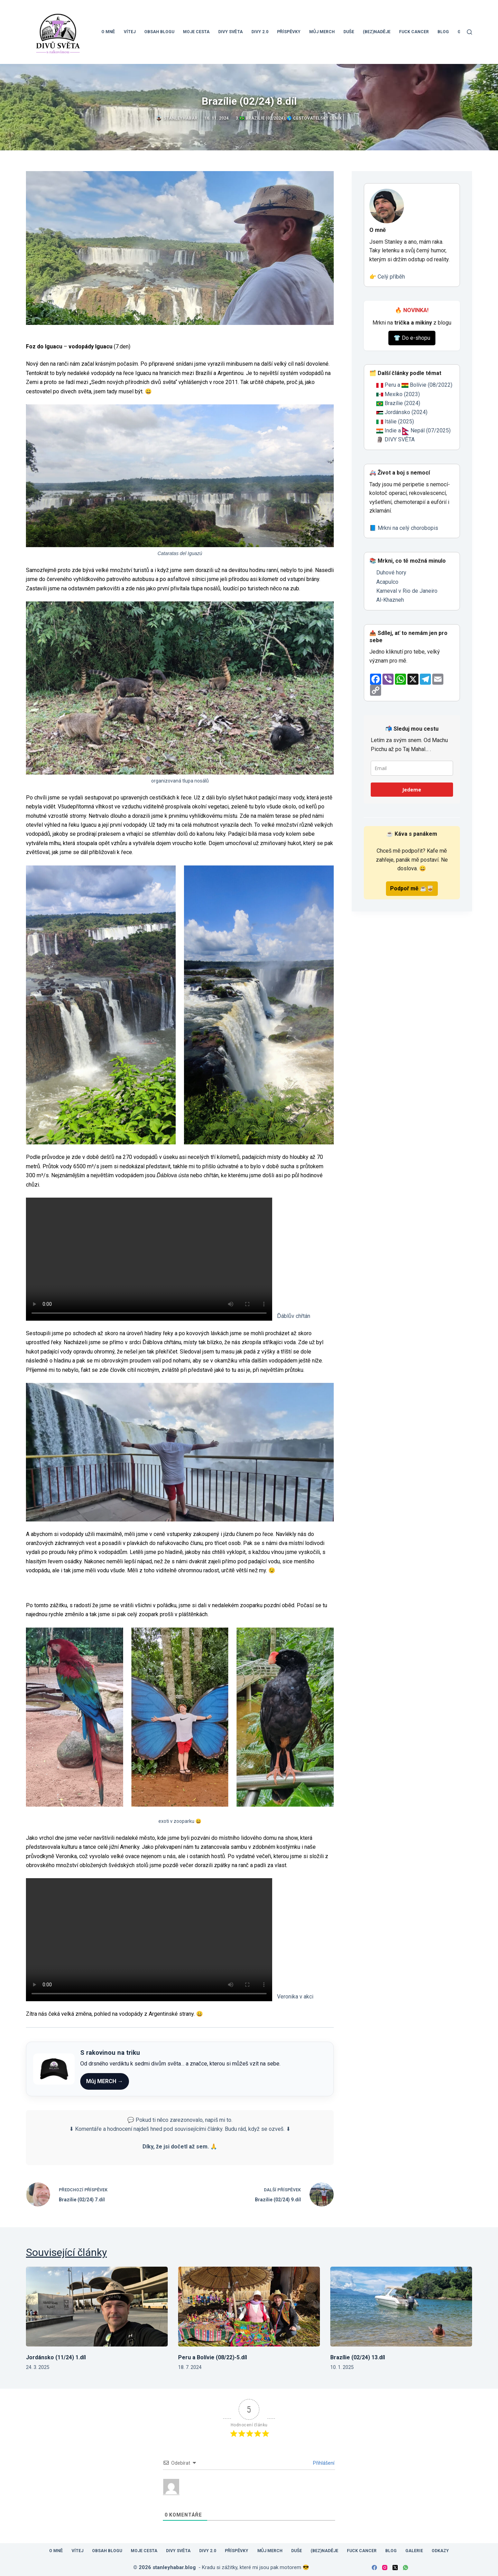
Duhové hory (391, 572)
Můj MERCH (322, 31)
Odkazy (440, 2550)
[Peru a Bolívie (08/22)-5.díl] (249, 2306)
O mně (108, 31)
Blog (443, 31)
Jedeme (411, 789)
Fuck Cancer (414, 31)
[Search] (469, 32)
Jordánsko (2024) (405, 412)
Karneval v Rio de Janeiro (406, 591)
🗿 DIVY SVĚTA (395, 439)
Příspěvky (289, 31)
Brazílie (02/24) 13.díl (357, 2357)
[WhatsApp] (405, 2567)
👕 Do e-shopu (412, 338)
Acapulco (387, 582)
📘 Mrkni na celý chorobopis (403, 528)
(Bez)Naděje (376, 31)
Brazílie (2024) (401, 403)
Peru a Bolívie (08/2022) (418, 385)
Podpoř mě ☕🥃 (412, 888)
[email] (412, 768)
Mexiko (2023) (401, 394)
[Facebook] (374, 2567)
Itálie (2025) (398, 421)
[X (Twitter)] (395, 2567)
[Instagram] (384, 2567)
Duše (348, 31)
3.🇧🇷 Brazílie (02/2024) (260, 118)
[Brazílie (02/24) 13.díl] (401, 2306)
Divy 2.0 (259, 31)
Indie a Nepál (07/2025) (418, 430)
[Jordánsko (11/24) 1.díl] (97, 2306)
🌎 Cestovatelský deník (314, 118)
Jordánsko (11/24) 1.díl (56, 2357)
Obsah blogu (159, 31)
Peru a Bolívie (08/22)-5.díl (212, 2357)
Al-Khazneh (390, 600)
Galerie (414, 2550)
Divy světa (230, 31)
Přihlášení (323, 2463)
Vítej (130, 31)
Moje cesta (196, 31)
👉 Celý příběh (387, 276)
